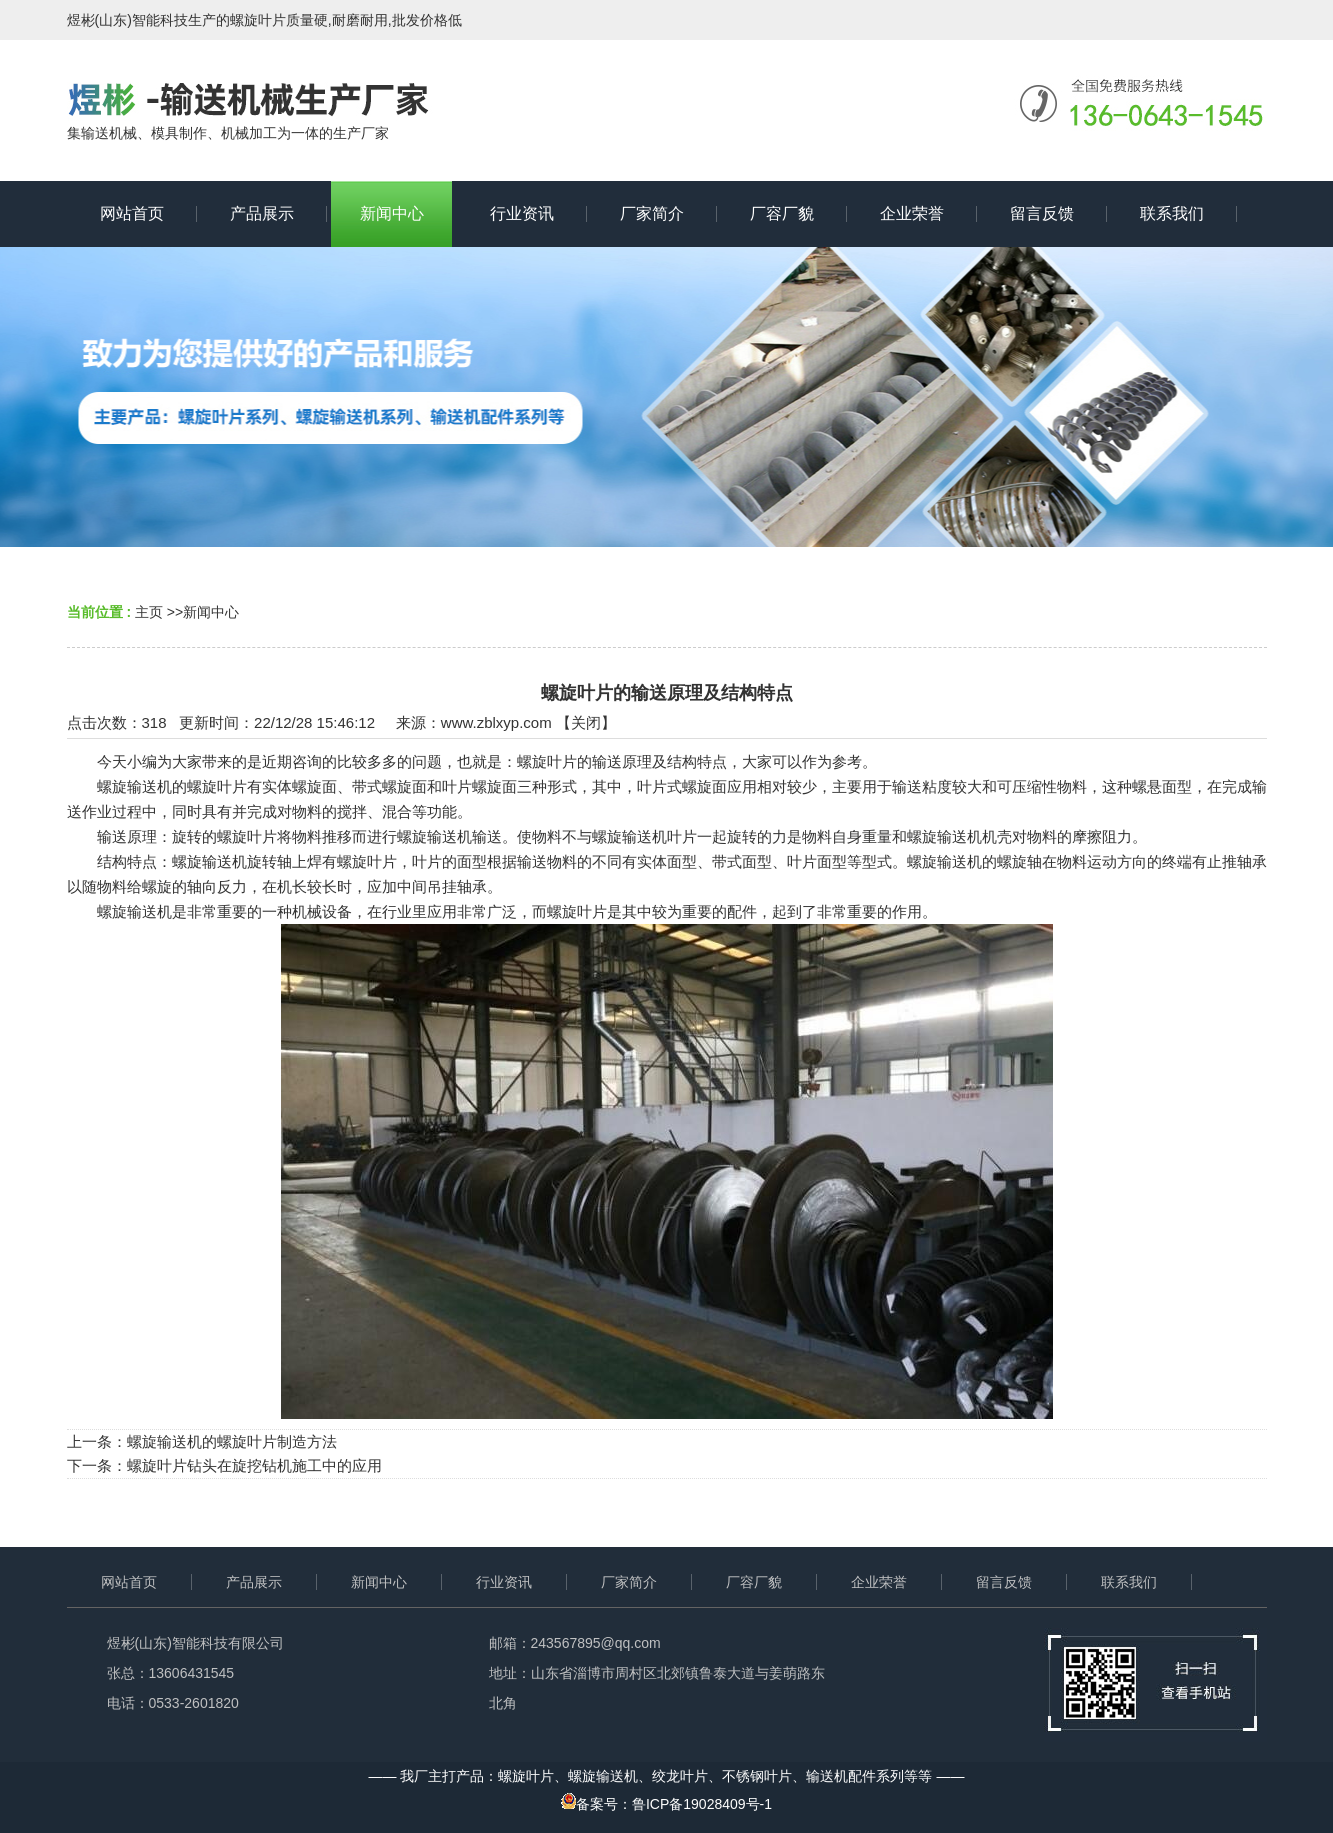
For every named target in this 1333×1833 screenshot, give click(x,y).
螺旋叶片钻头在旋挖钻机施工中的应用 (254, 1465)
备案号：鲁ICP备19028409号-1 (666, 1804)
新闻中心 (211, 612)
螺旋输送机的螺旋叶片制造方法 (232, 1441)
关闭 (586, 722)
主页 (149, 612)
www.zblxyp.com (496, 722)
